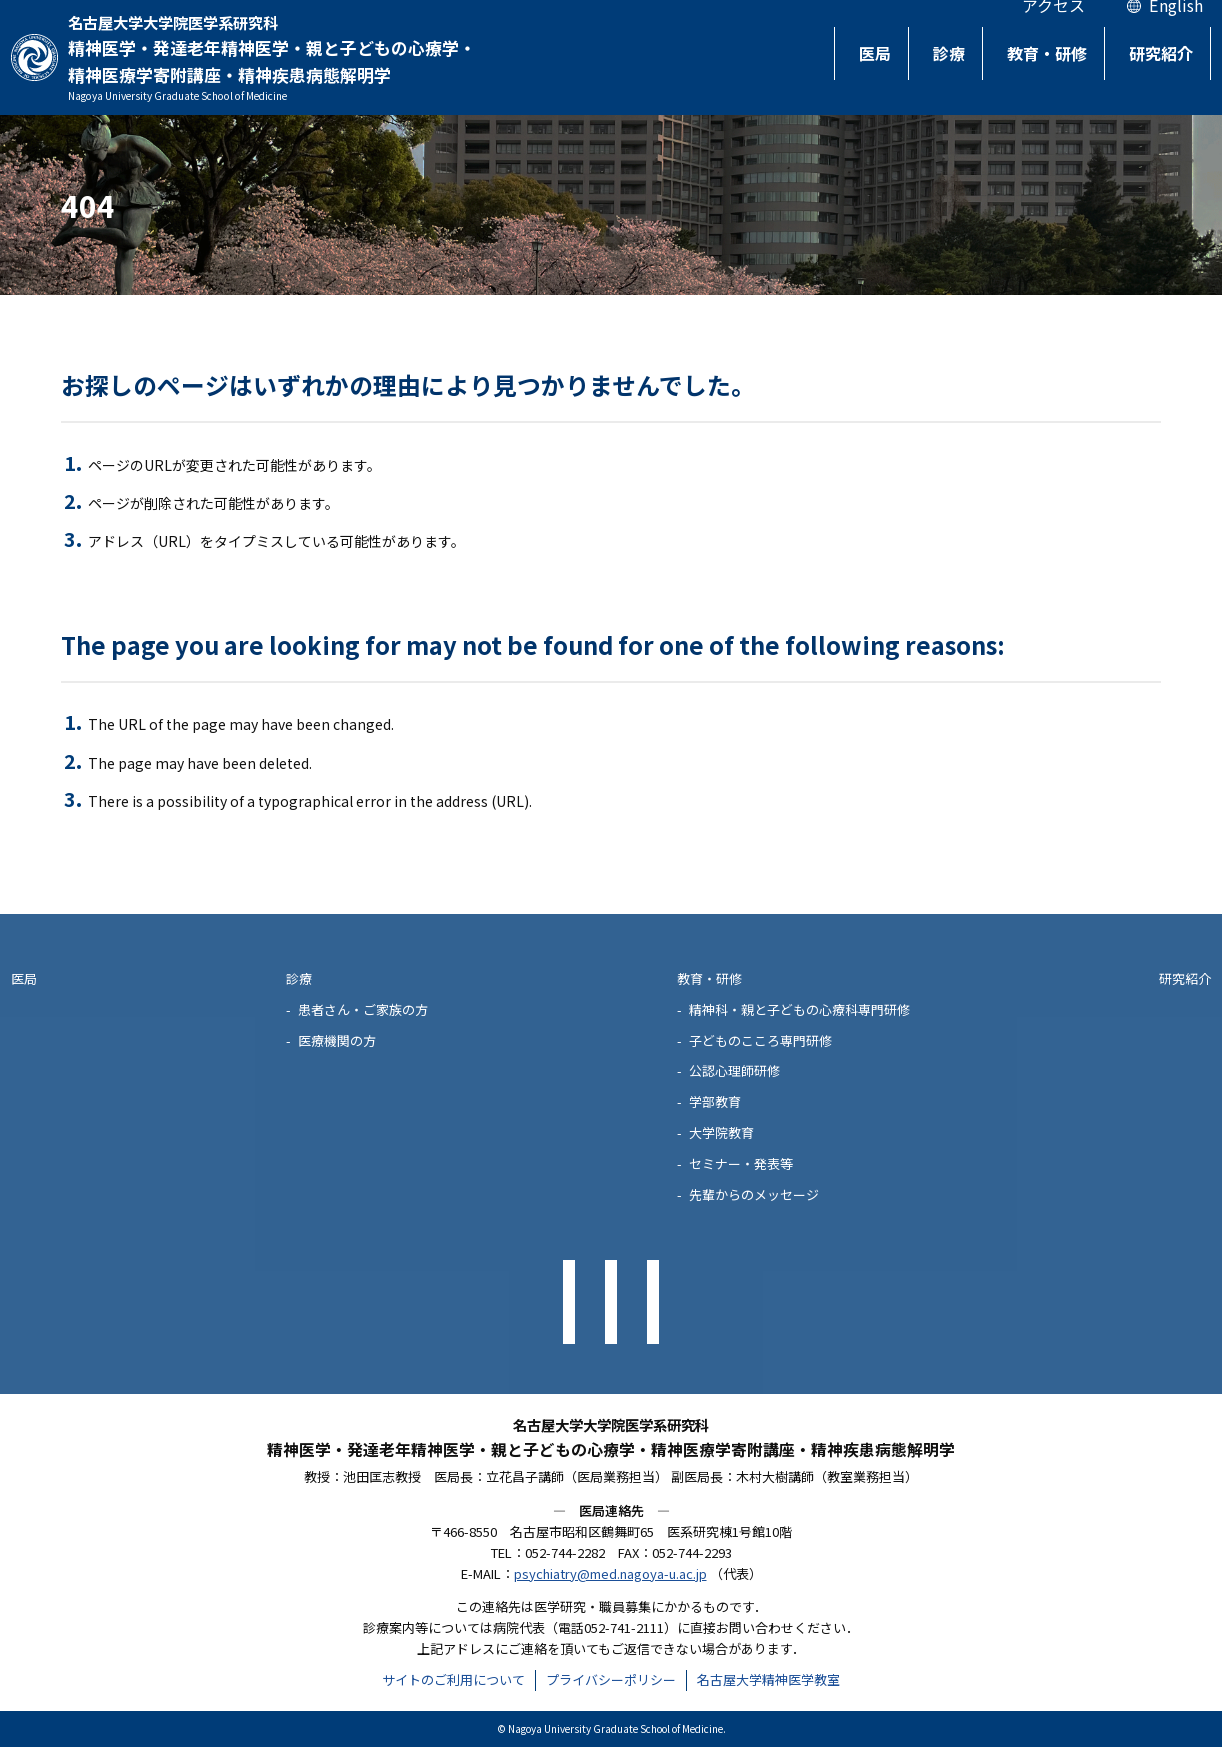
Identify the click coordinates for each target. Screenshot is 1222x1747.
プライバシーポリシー (611, 1679)
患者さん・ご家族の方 (363, 1009)
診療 (928, 66)
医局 (847, 66)
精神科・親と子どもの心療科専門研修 (799, 1009)
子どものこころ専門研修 (760, 1040)
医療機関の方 (337, 1040)
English (1176, 33)
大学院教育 (721, 1132)
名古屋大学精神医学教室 (768, 1679)
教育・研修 (1033, 66)
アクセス (1053, 33)
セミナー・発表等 (741, 1163)
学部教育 (715, 1101)
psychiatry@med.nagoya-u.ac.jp (610, 1573)
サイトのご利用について (453, 1679)
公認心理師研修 (734, 1070)
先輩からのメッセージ (754, 1194)
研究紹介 (1154, 66)
